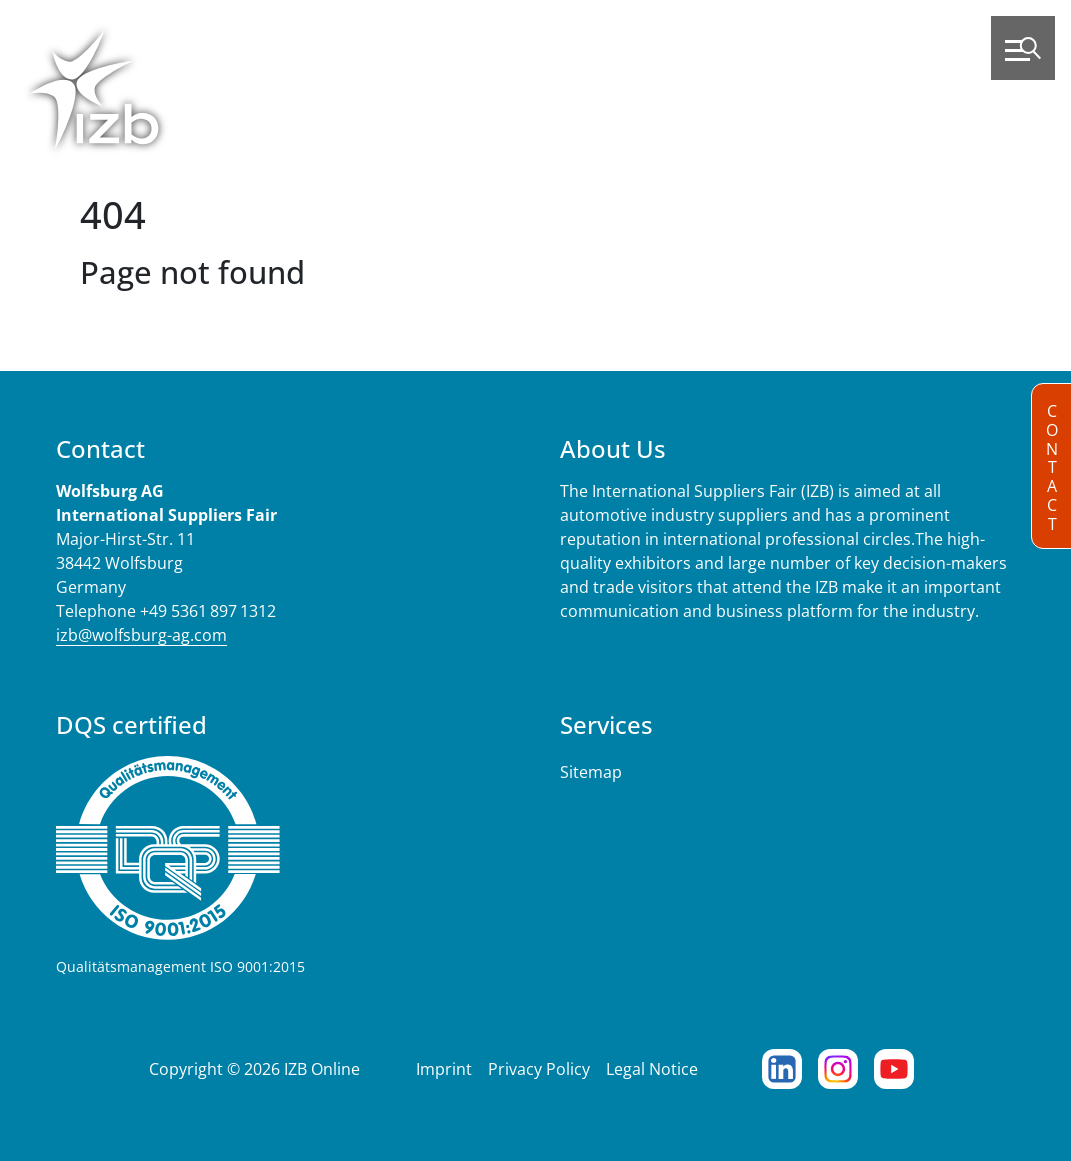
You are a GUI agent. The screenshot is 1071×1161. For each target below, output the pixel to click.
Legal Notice (652, 1069)
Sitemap (591, 772)
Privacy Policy (539, 1069)
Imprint (444, 1069)
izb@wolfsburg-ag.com (141, 635)
